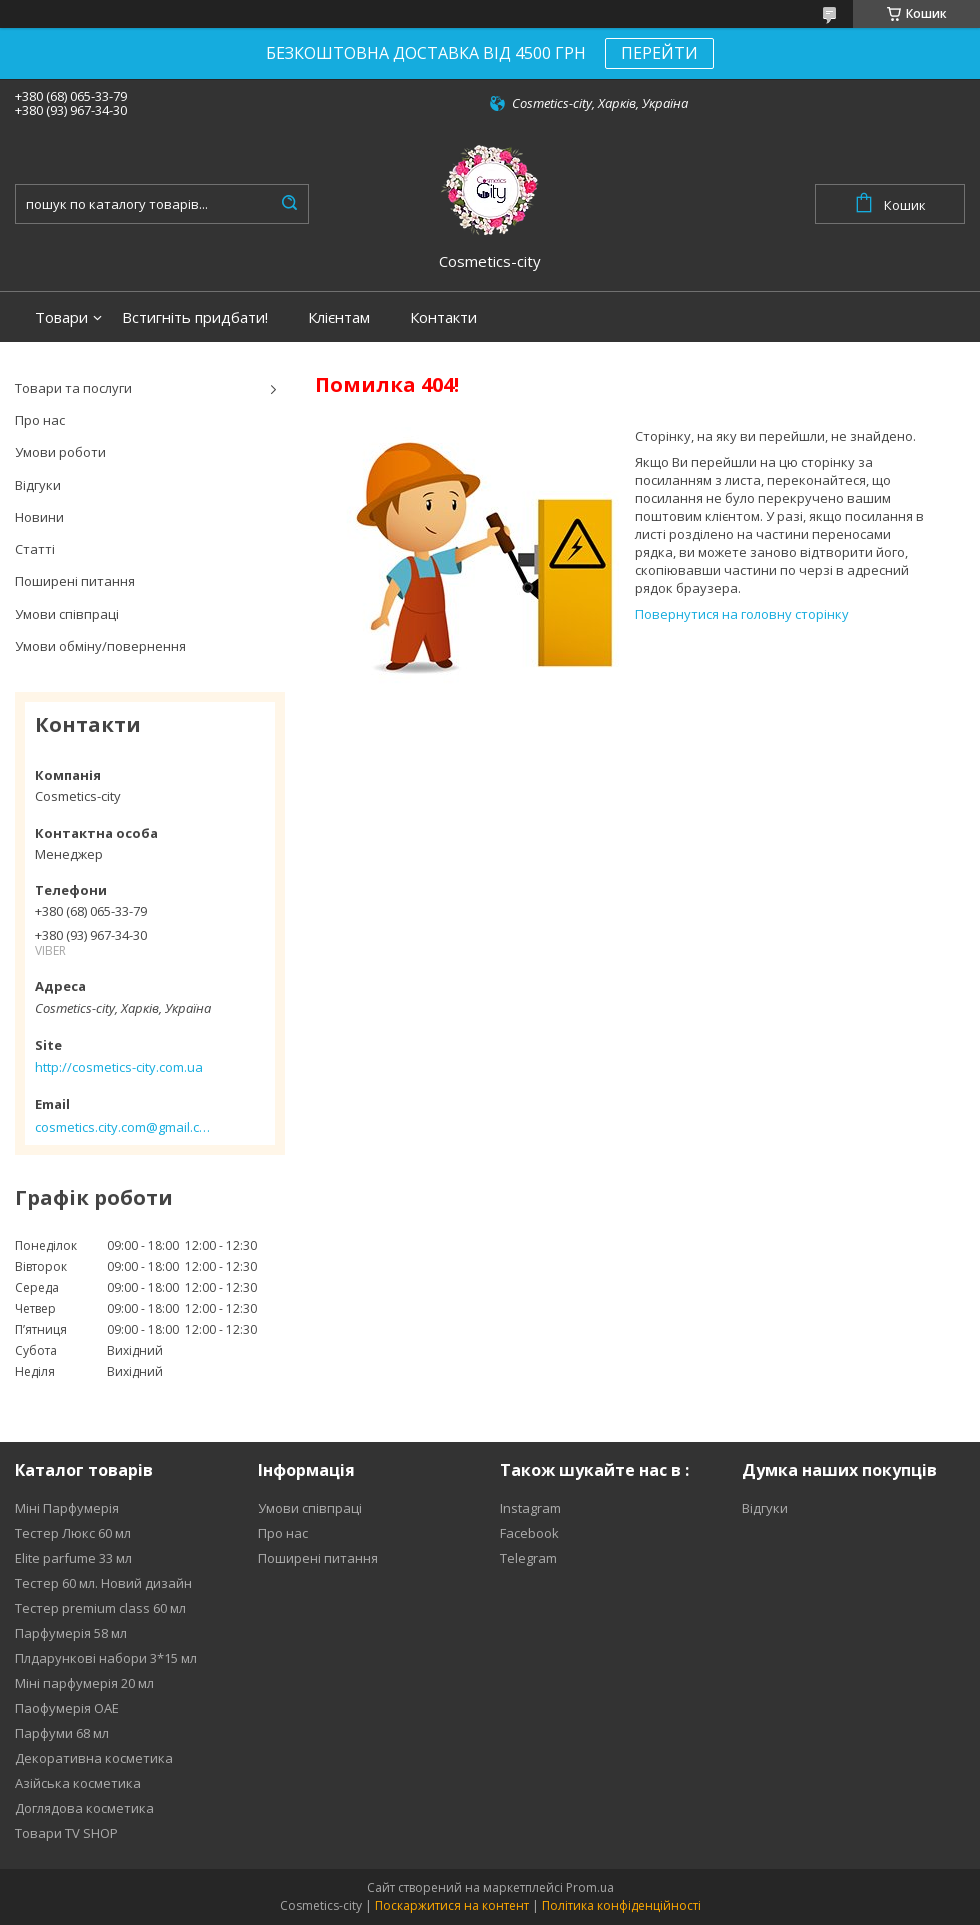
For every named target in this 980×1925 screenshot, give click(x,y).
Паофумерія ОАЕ (67, 1708)
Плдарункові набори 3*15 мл (106, 1658)
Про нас (40, 420)
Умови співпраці (67, 614)
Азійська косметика (78, 1783)
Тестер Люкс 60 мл (73, 1533)
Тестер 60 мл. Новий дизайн (103, 1583)
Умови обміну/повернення (100, 646)
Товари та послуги (73, 388)
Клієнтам (339, 317)
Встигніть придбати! (195, 317)
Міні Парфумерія (67, 1508)
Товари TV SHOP (66, 1833)
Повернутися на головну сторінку (742, 614)
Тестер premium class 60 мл (100, 1608)
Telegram (528, 1558)
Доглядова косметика (84, 1808)
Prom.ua (590, 1887)
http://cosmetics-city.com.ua (119, 1067)
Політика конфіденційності (621, 1905)
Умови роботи (60, 452)
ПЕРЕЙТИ (659, 53)
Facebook (529, 1533)
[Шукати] (289, 204)
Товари (61, 317)
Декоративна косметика (94, 1758)
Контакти (443, 317)
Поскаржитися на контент (452, 1905)
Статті (35, 549)
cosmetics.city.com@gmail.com (122, 1127)
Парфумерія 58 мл (71, 1633)
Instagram (530, 1508)
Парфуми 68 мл (62, 1733)
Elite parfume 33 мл (73, 1558)
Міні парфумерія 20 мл (84, 1683)
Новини (39, 517)
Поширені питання (75, 581)
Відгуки (38, 485)
